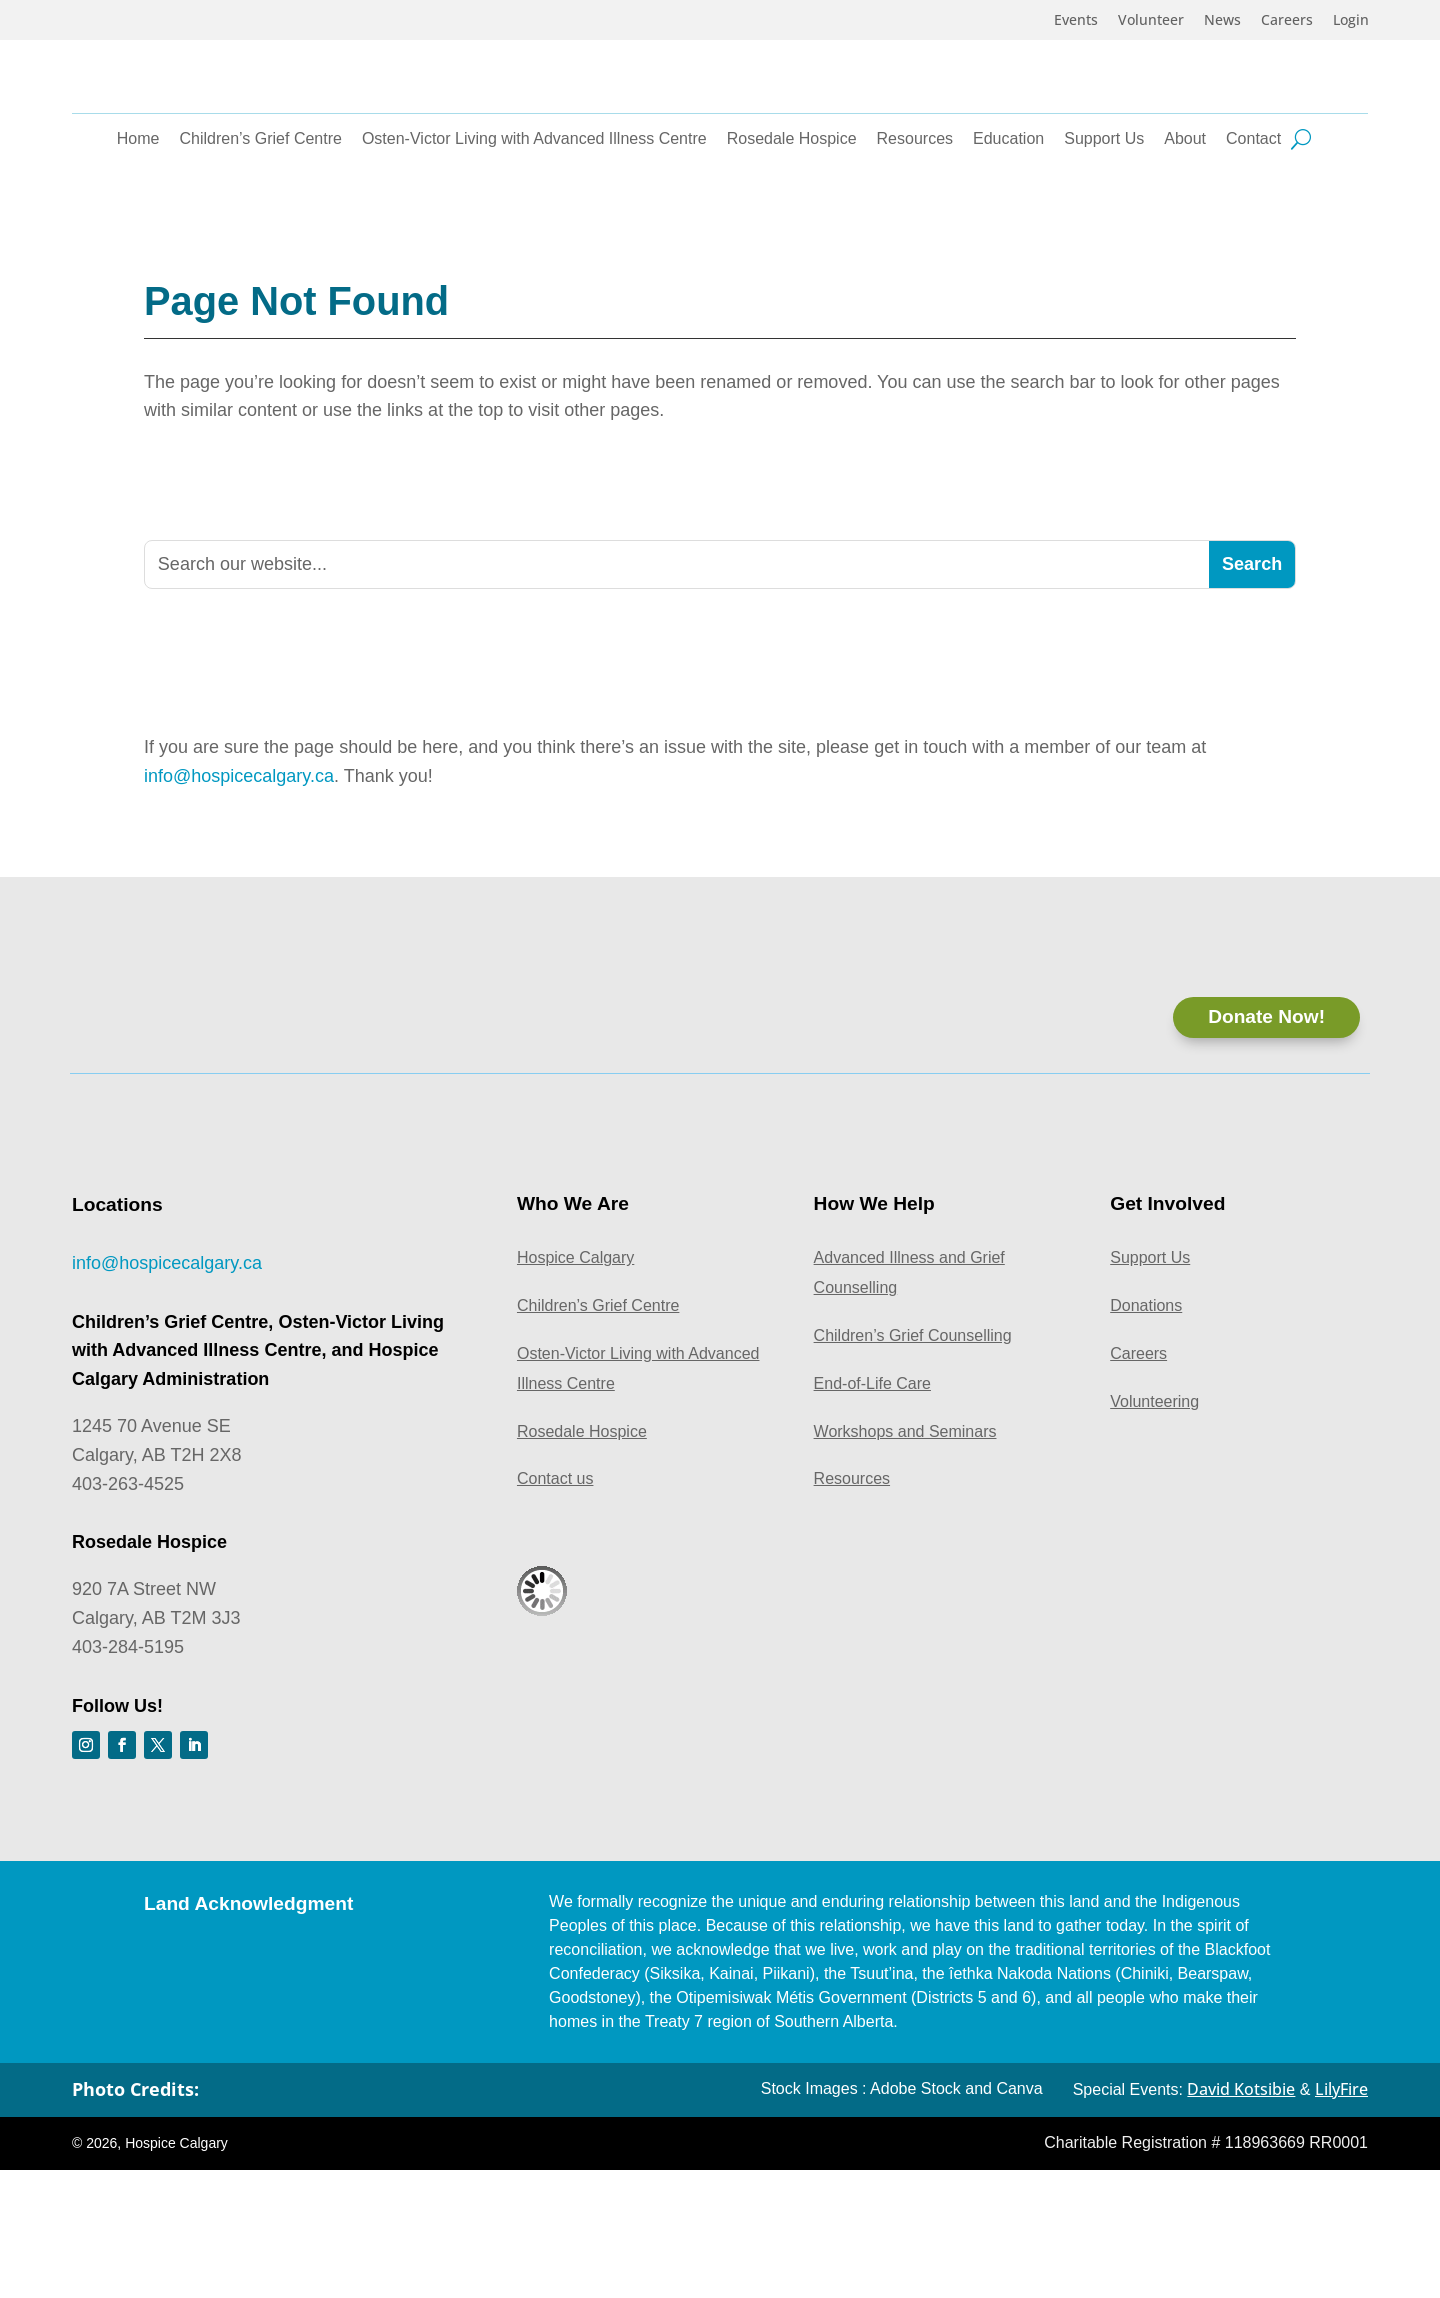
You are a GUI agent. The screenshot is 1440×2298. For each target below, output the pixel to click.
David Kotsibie (1241, 2216)
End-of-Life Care (872, 1510)
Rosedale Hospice (792, 243)
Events (1076, 21)
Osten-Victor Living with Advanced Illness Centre (534, 243)
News (1222, 21)
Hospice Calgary (575, 1385)
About (1185, 243)
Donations (1146, 1433)
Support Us (1104, 243)
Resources (915, 243)
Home (138, 243)
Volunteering (1154, 1528)
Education (1008, 243)
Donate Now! (1264, 1144)
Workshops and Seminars (905, 1558)
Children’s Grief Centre (260, 243)
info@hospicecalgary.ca (239, 865)
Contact (1253, 243)
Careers (1287, 21)
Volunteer (1151, 21)
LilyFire (1341, 2216)
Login (1351, 21)
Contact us (555, 1606)
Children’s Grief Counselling (913, 1463)
